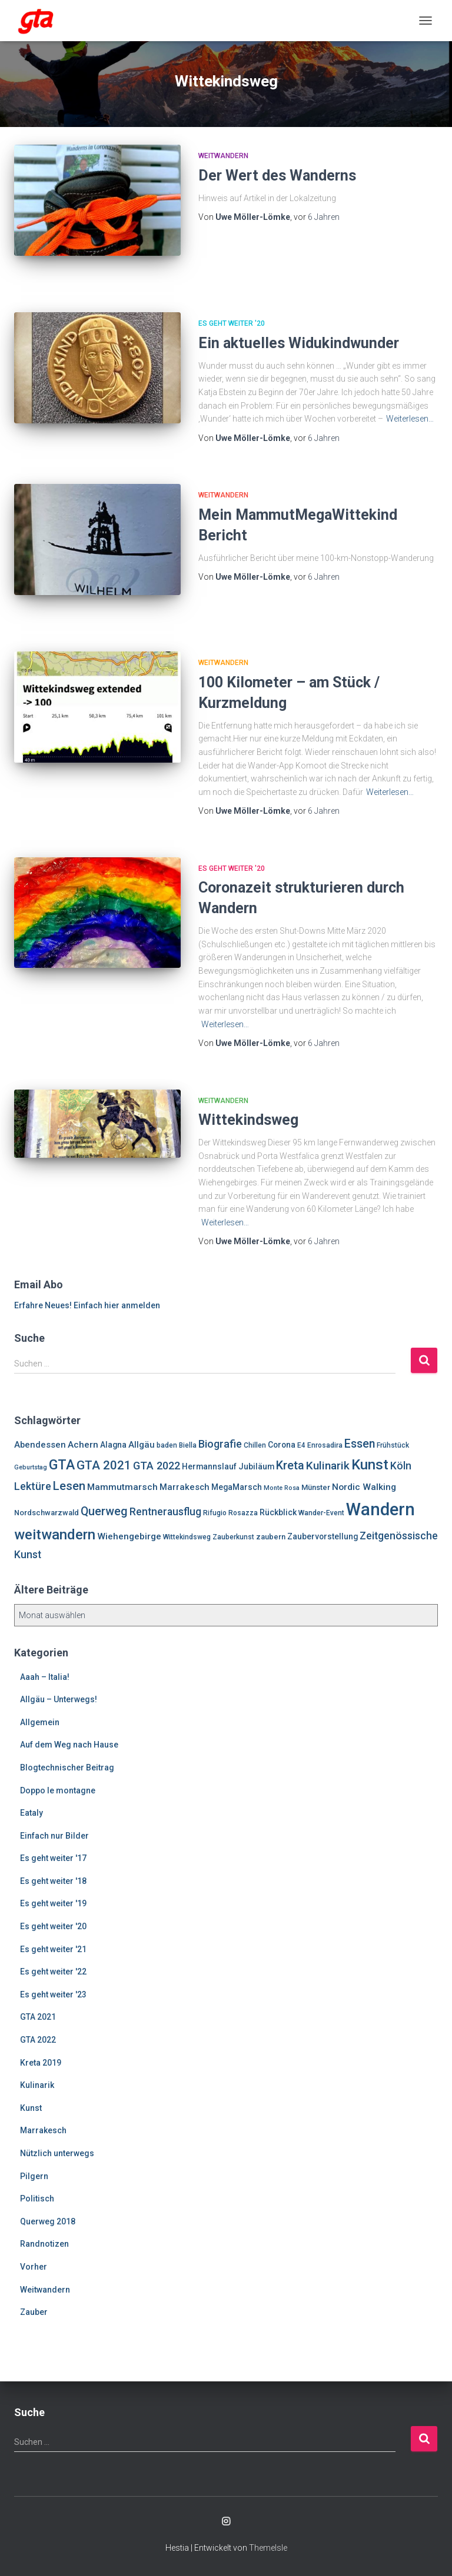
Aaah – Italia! (44, 1677)
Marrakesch (43, 2130)
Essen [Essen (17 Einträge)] (359, 1444)
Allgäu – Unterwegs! (58, 1699)
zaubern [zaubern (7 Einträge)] (270, 1536)
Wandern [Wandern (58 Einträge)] (380, 1509)
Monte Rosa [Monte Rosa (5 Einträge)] (282, 1488)
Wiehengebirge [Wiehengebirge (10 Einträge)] (129, 1536)
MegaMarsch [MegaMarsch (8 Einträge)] (236, 1487)
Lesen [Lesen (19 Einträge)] (69, 1486)
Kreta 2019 (40, 2062)
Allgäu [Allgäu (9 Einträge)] (141, 1444)
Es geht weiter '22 (53, 1971)
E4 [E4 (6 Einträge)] (301, 1445)
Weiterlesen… (410, 418)
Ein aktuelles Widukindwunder (298, 343)
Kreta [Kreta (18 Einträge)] (290, 1465)
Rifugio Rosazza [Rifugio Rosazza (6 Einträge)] (230, 1513)
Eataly (31, 1812)
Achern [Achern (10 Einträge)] (83, 1444)
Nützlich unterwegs (57, 2153)
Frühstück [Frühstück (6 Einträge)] (393, 1445)
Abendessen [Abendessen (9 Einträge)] (40, 1444)
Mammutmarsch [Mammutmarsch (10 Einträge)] (122, 1487)
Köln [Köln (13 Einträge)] (400, 1466)
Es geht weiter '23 (53, 1994)
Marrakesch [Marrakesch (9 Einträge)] (184, 1487)
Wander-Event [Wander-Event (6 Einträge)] (321, 1513)
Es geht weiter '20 (231, 323)
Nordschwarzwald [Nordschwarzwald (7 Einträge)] (46, 1512)
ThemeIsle (268, 2547)
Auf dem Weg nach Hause (69, 1744)
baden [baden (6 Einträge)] (167, 1445)
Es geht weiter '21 (53, 1949)
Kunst (31, 2108)
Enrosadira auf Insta (226, 2521)
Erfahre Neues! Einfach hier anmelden (87, 1305)
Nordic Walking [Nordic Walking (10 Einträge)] (364, 1487)
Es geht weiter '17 (53, 1858)
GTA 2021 (38, 2017)
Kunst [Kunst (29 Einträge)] (369, 1464)
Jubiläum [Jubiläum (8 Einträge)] (256, 1466)
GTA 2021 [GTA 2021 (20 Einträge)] (104, 1465)
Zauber (34, 2312)
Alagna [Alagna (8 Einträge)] (113, 1444)
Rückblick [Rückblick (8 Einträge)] (278, 1512)
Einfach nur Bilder (54, 1835)
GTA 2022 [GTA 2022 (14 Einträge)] (156, 1465)
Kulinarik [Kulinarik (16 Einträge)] (328, 1465)
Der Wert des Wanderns (277, 175)
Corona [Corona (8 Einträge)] (281, 1444)
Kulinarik (37, 2085)
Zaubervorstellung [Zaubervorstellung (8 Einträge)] (322, 1536)
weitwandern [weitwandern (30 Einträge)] (54, 1534)
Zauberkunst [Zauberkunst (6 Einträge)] (233, 1537)
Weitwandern (223, 156)
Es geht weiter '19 (53, 1903)
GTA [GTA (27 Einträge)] (62, 1464)
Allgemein (39, 1722)
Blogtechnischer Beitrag (67, 1767)
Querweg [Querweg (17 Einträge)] (104, 1511)
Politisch (37, 2198)
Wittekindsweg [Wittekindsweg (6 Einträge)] (187, 1537)
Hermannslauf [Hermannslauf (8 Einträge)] (209, 1466)
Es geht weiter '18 (53, 1881)
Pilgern (34, 2176)
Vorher (33, 2266)
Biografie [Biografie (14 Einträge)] (220, 1444)
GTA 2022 (38, 2039)
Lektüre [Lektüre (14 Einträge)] (32, 1486)
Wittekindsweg (248, 1119)
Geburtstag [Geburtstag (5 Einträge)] (30, 1467)
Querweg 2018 (47, 2221)
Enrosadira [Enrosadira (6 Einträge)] (325, 1445)
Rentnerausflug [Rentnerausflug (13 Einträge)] (165, 1512)
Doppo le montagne (57, 1790)
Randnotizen (44, 2243)
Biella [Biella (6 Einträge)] (188, 1445)
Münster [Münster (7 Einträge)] (315, 1487)
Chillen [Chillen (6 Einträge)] (255, 1445)
